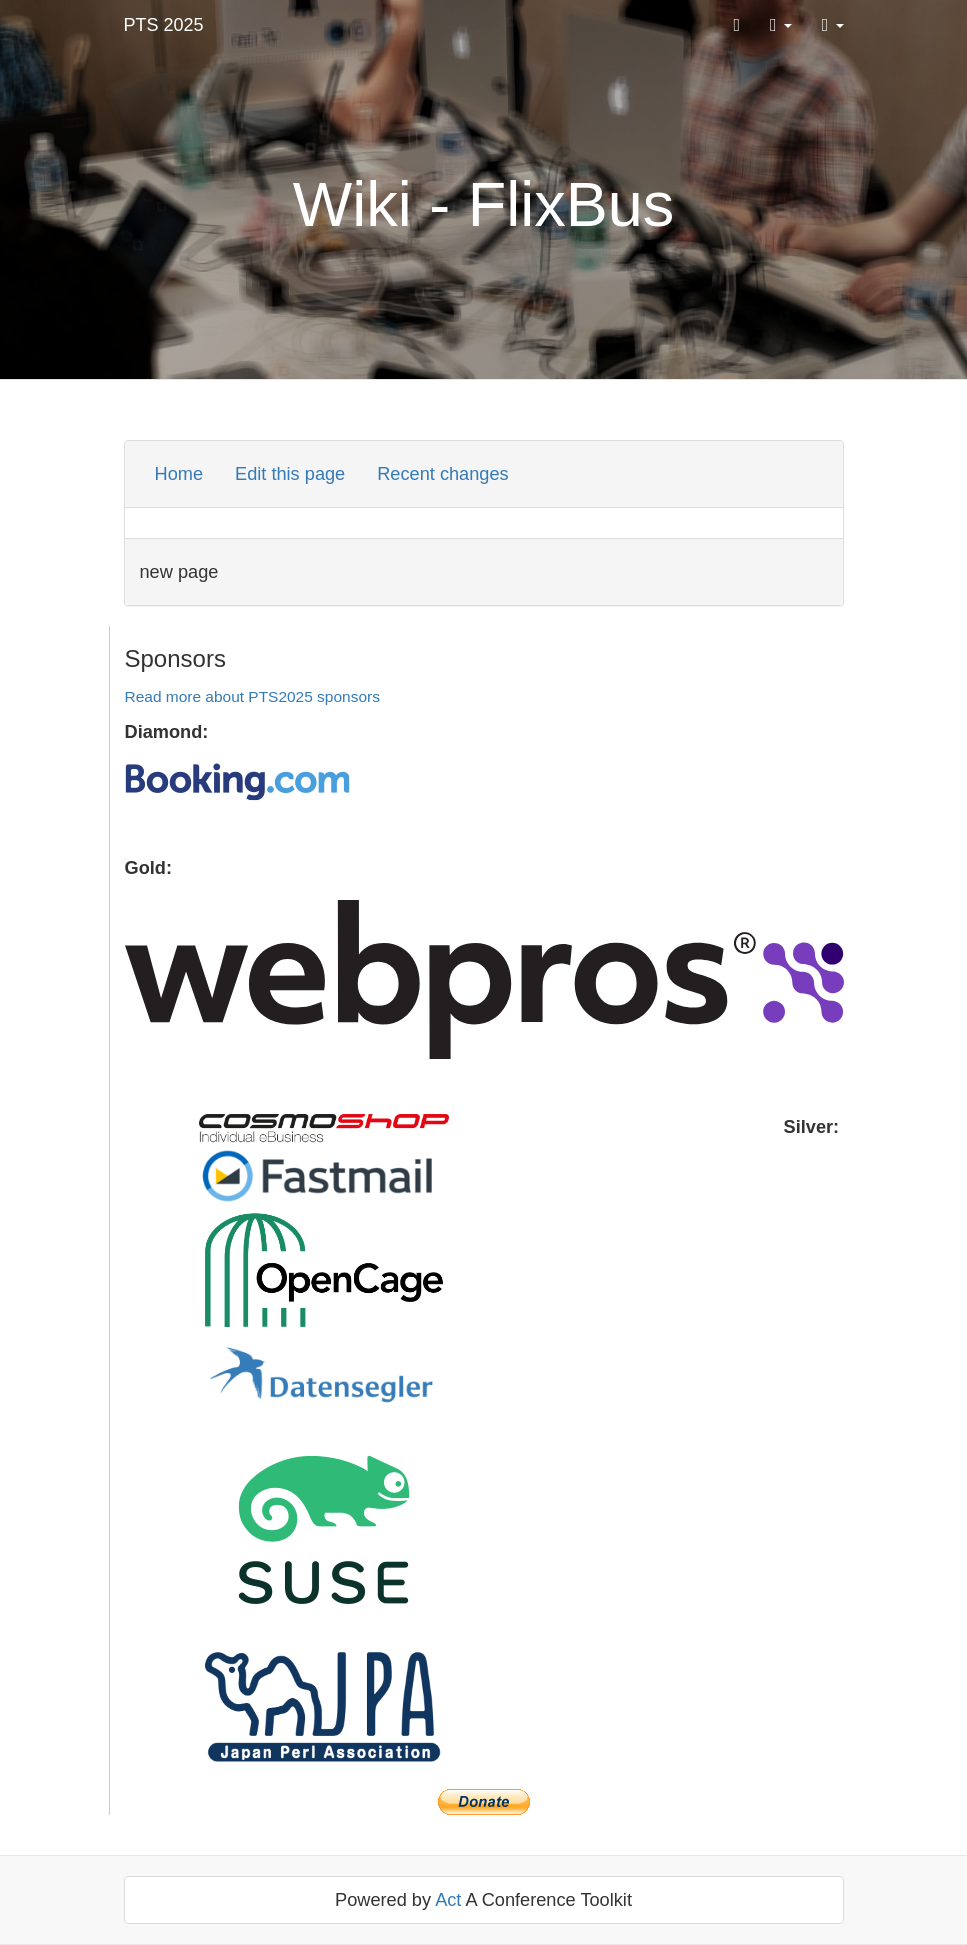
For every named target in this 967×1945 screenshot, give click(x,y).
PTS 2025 (164, 25)
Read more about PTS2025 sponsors (252, 696)
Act (448, 1900)
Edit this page (290, 474)
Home (179, 474)
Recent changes (442, 474)
